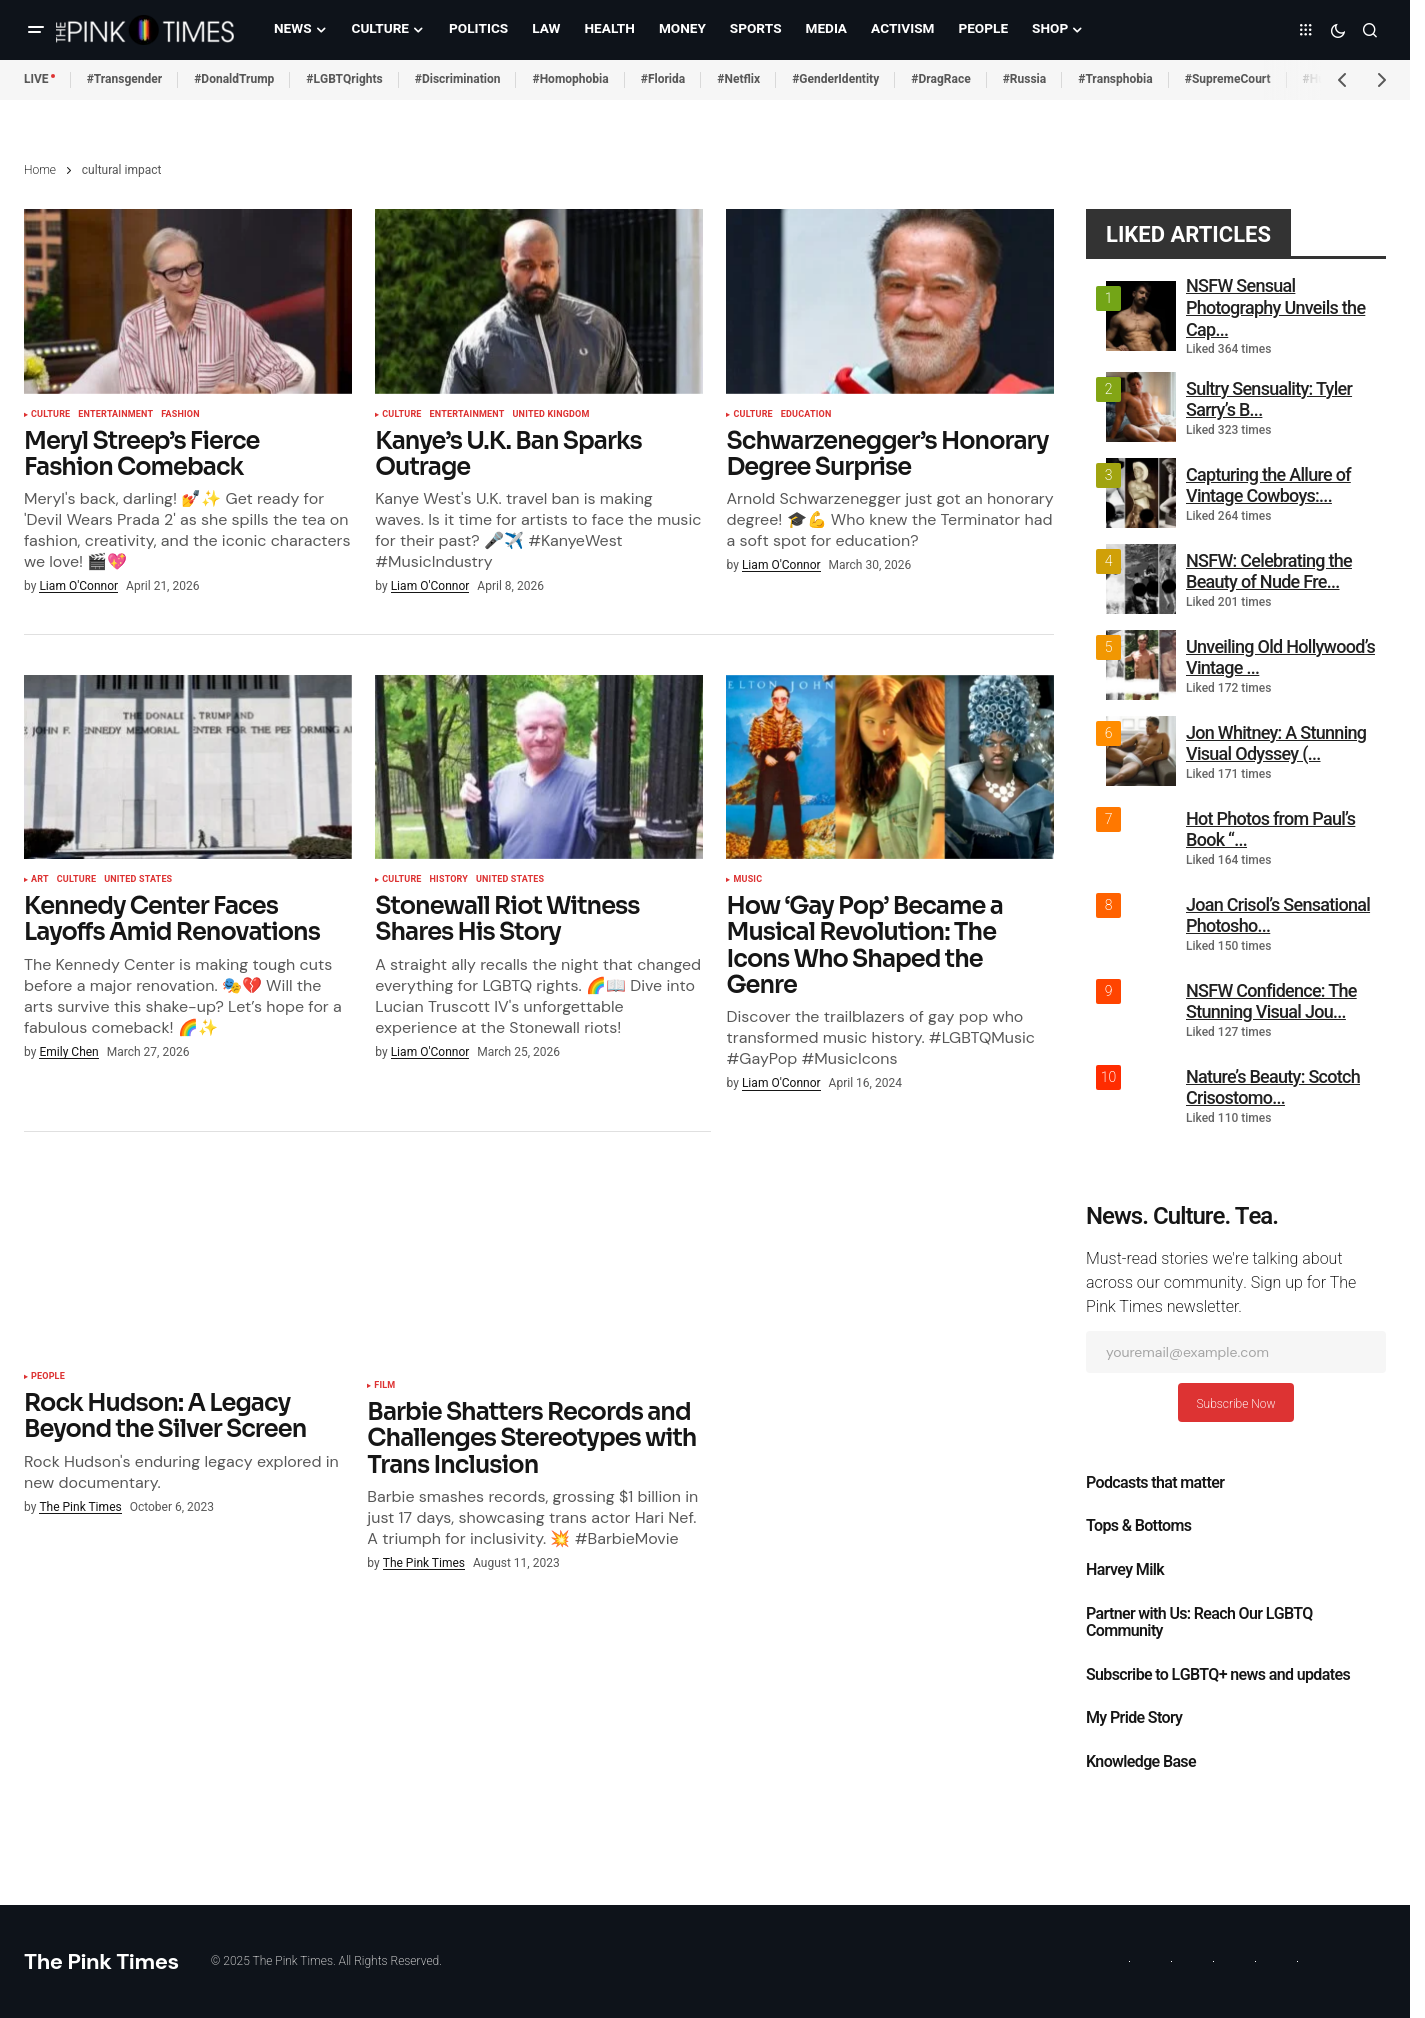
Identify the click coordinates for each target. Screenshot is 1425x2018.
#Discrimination (458, 79)
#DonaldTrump (234, 79)
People (48, 1377)
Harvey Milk (1125, 1570)
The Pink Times (101, 1961)
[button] (36, 30)
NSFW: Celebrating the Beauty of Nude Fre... (1269, 571)
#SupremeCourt (1228, 79)
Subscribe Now (1235, 1404)
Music (747, 880)
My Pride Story (1134, 1718)
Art (40, 880)
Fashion (180, 415)
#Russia (1025, 79)
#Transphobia (1115, 79)
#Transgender (125, 79)
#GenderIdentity (835, 79)
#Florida (663, 79)
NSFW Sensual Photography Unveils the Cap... (1275, 307)
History (449, 880)
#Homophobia (570, 79)
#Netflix (738, 79)
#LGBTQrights (344, 79)
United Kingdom (551, 415)
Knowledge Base (1141, 1762)
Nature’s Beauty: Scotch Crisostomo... (1273, 1087)
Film (384, 1386)
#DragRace (940, 79)
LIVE (36, 79)
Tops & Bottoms (1138, 1526)
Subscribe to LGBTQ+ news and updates (1218, 1675)
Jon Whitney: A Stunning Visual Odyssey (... (1276, 743)
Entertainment (115, 415)
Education (806, 415)
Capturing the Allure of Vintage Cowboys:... (1268, 485)
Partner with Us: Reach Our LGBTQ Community (1199, 1623)
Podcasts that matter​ (1155, 1483)
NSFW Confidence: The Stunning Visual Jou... (1271, 1001)
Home (40, 170)
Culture (50, 415)
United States (138, 880)
